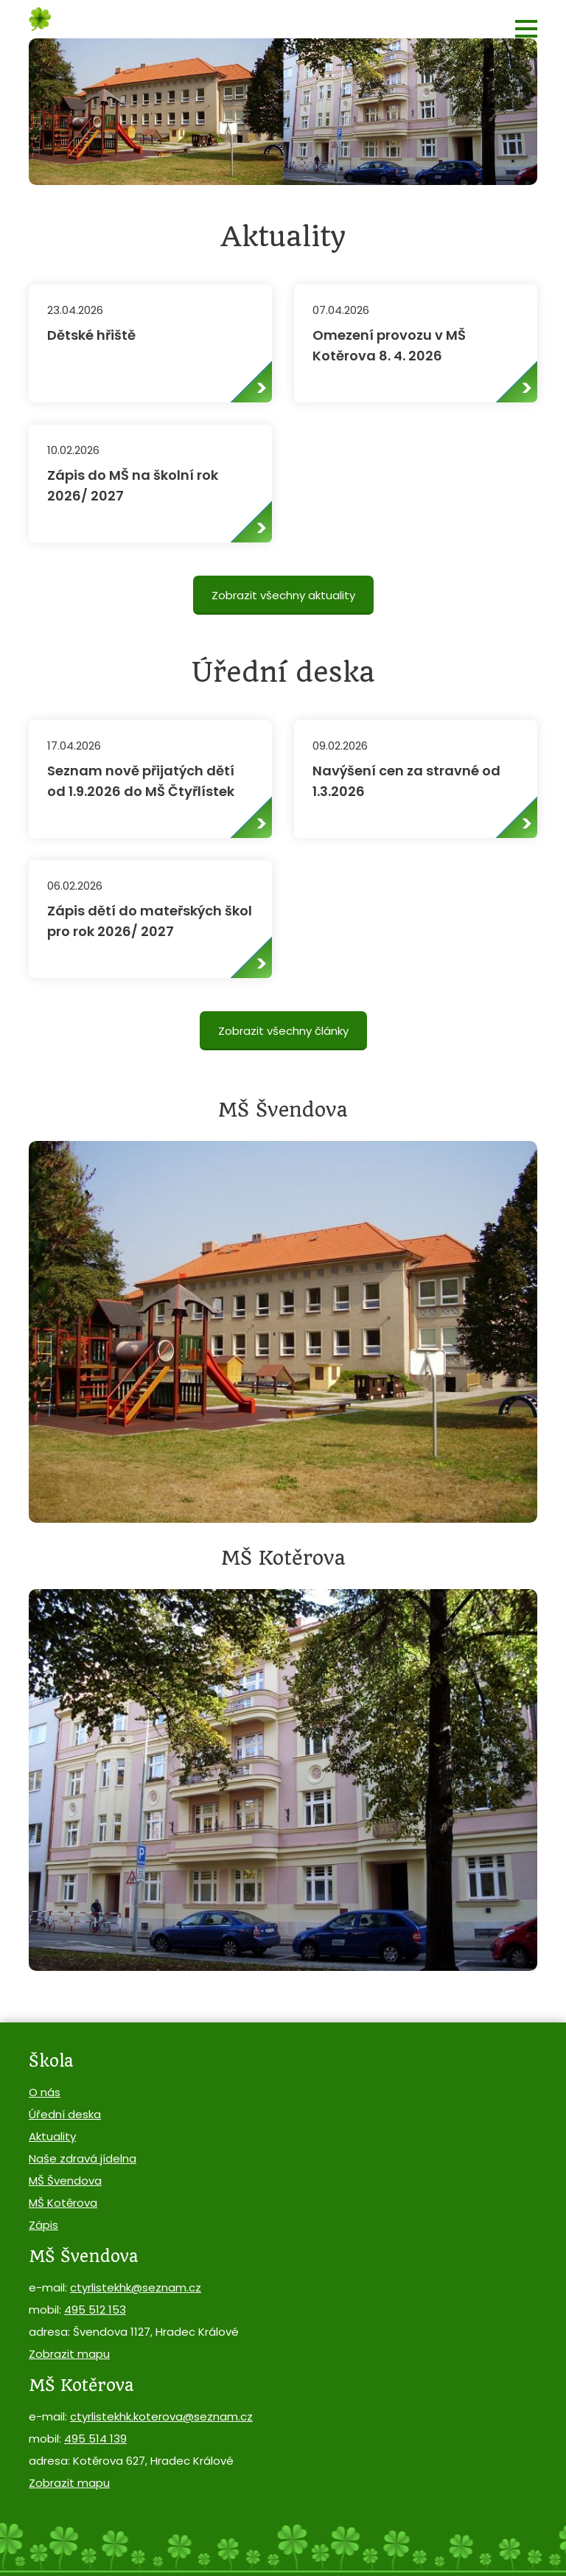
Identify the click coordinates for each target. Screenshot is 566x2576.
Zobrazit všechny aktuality (283, 595)
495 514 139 (95, 2438)
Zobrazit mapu (69, 2354)
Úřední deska (65, 2114)
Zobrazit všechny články (283, 1031)
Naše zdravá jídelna (82, 2158)
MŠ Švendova (65, 2180)
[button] (526, 29)
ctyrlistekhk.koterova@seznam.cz (161, 2416)
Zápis (43, 2225)
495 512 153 (95, 2309)
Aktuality (52, 2136)
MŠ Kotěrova (63, 2202)
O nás (44, 2092)
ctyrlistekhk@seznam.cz (135, 2287)
